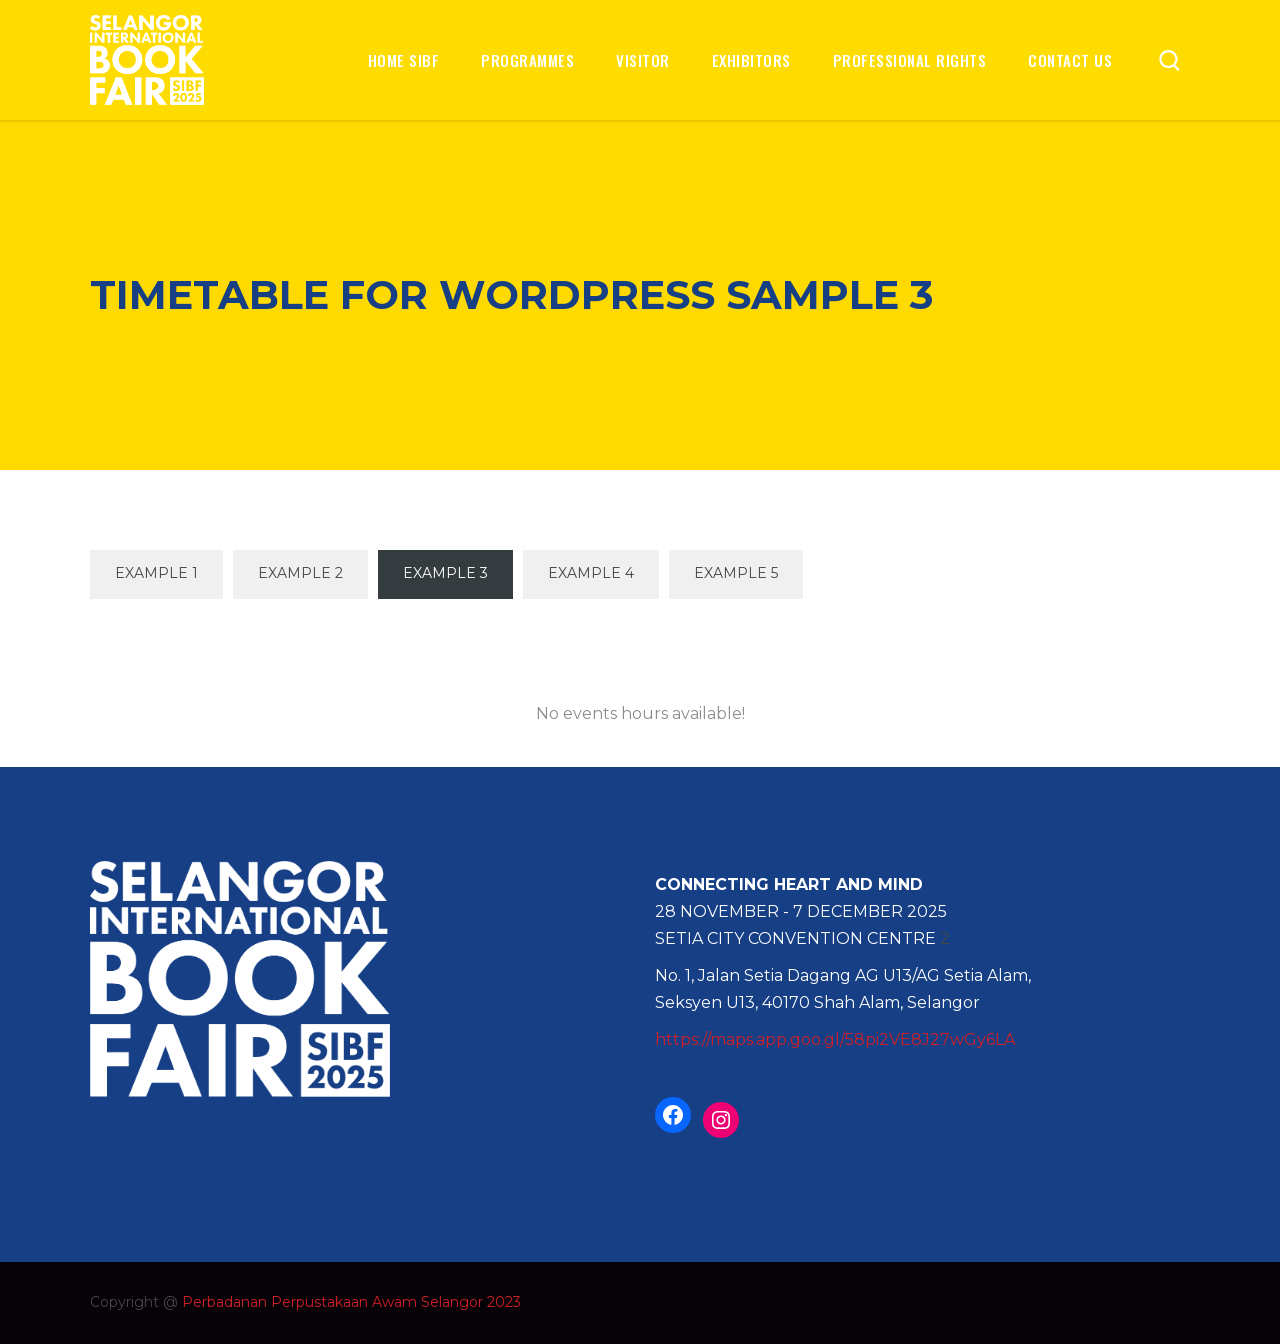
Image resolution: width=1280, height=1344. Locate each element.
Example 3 (445, 573)
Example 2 (300, 573)
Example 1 (156, 573)
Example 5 (736, 573)
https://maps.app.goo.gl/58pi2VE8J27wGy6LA (835, 1039)
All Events (640, 640)
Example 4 (591, 573)
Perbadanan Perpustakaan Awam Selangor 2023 (351, 1302)
